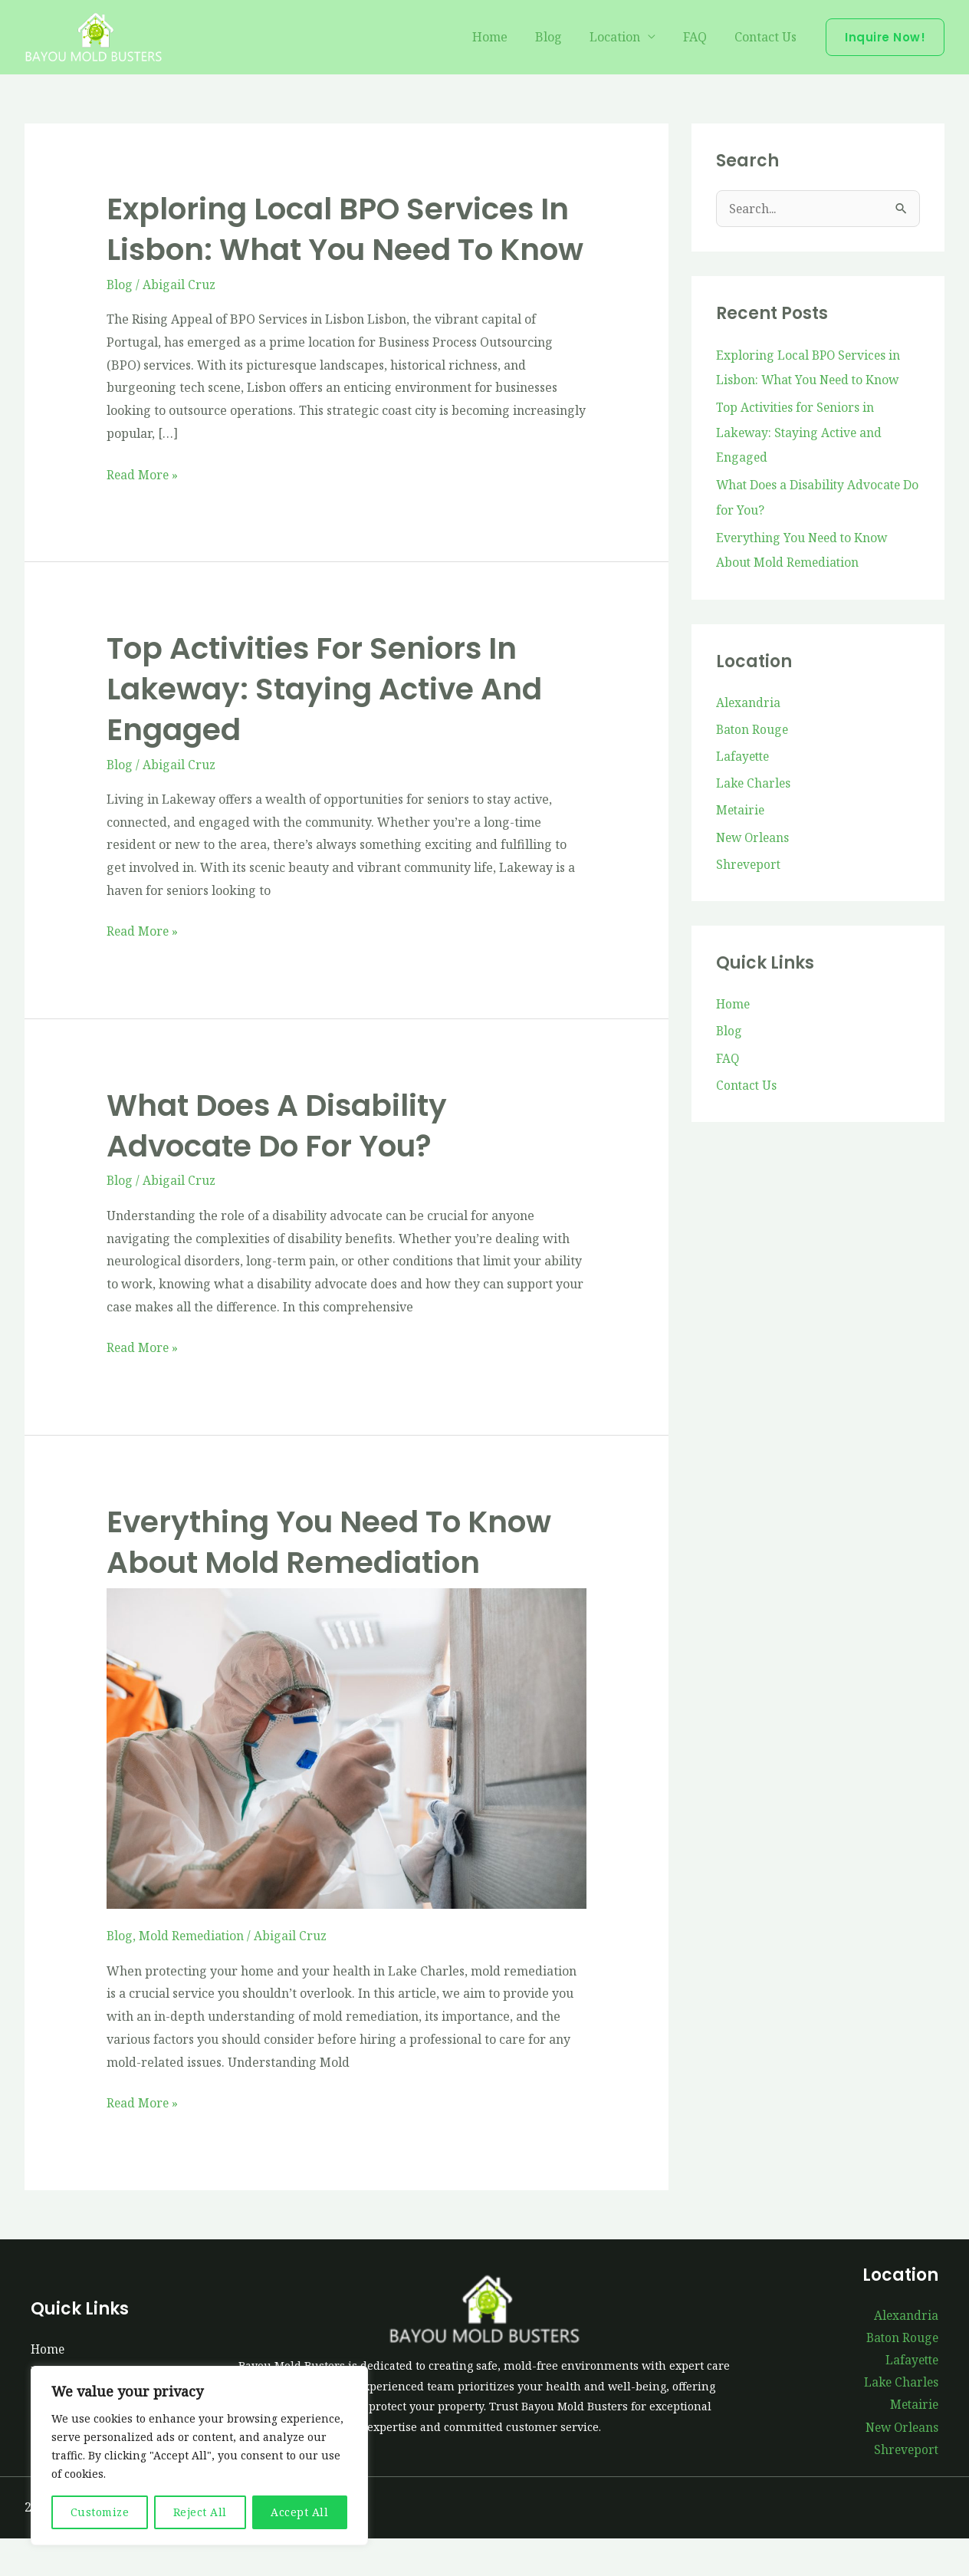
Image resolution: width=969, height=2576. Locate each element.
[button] (885, 37)
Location (622, 37)
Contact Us (767, 37)
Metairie (741, 811)
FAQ (699, 37)
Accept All (299, 2512)
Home (503, 37)
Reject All (200, 2512)
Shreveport (749, 866)
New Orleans (754, 839)
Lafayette (744, 756)
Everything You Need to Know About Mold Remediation (337, 1576)
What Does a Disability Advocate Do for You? (282, 1161)
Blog (559, 37)
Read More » (143, 511)
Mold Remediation (193, 1970)
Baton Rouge (753, 728)
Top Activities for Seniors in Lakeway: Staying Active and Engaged (331, 726)
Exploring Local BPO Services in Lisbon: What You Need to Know (345, 248)
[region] (199, 2455)
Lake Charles (754, 783)
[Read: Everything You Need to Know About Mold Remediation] (347, 1781)
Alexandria (748, 701)
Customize (100, 2512)
